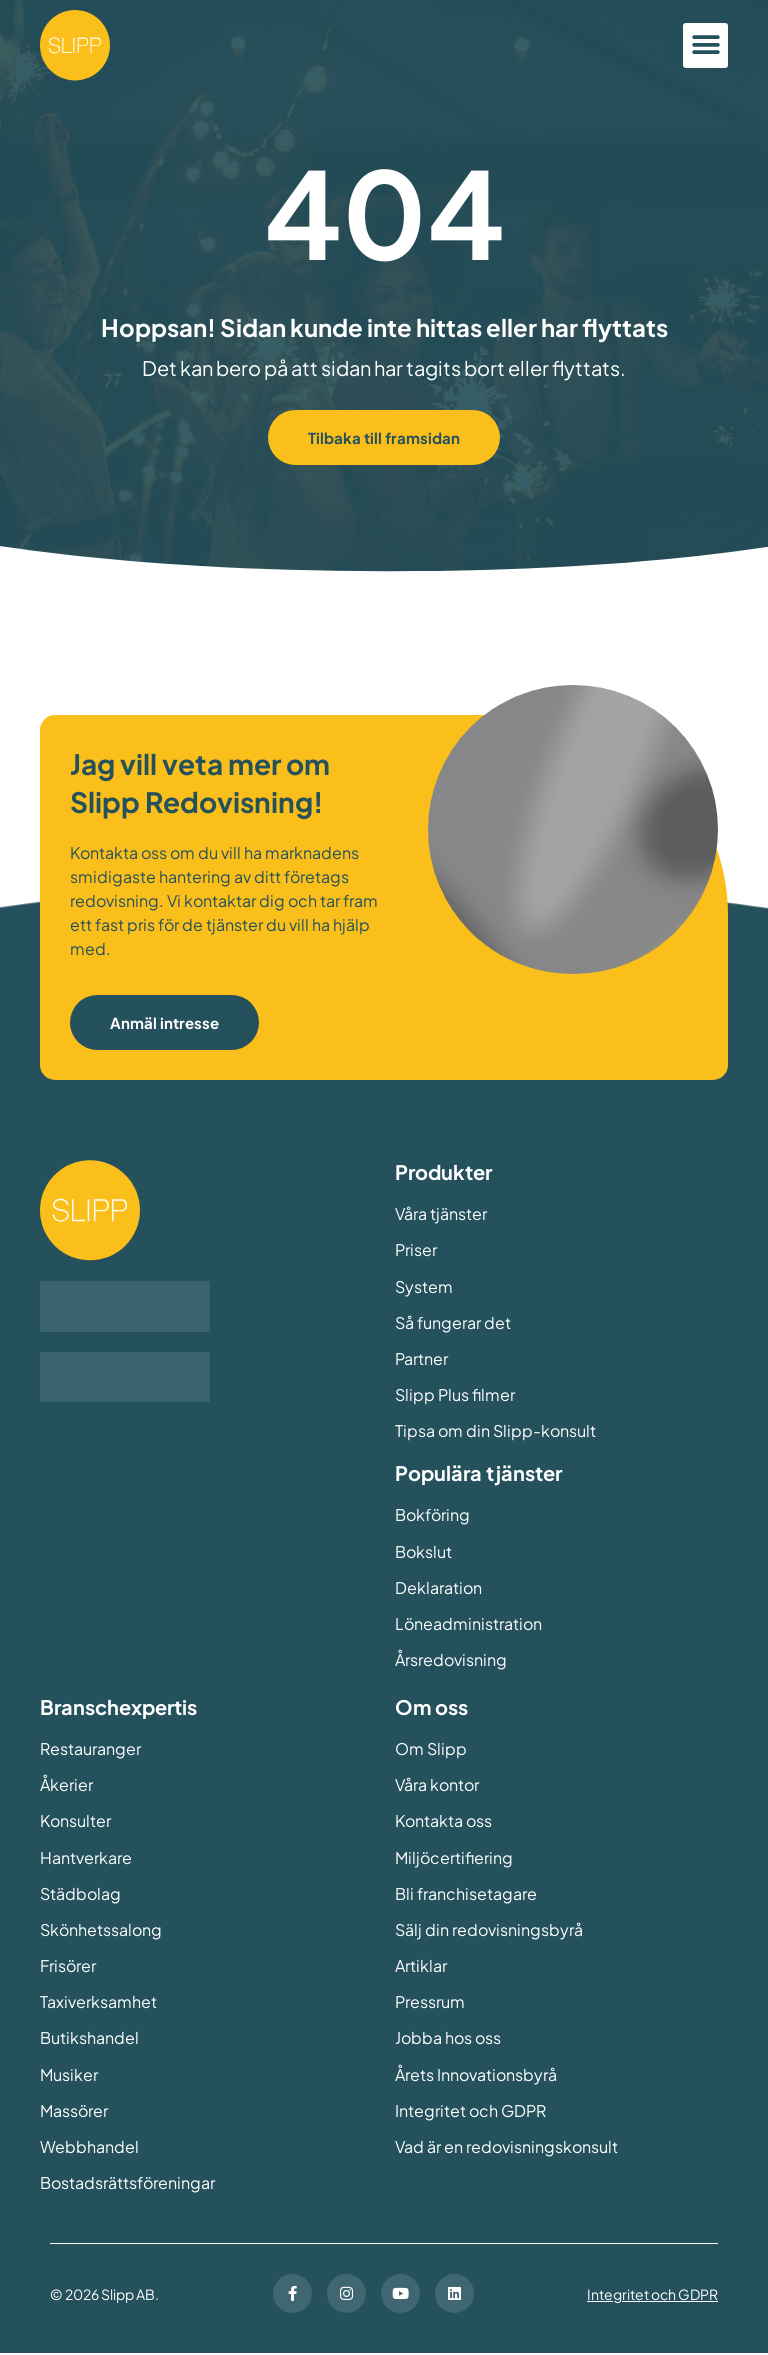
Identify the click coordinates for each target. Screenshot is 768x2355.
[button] (705, 45)
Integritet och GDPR (652, 2296)
